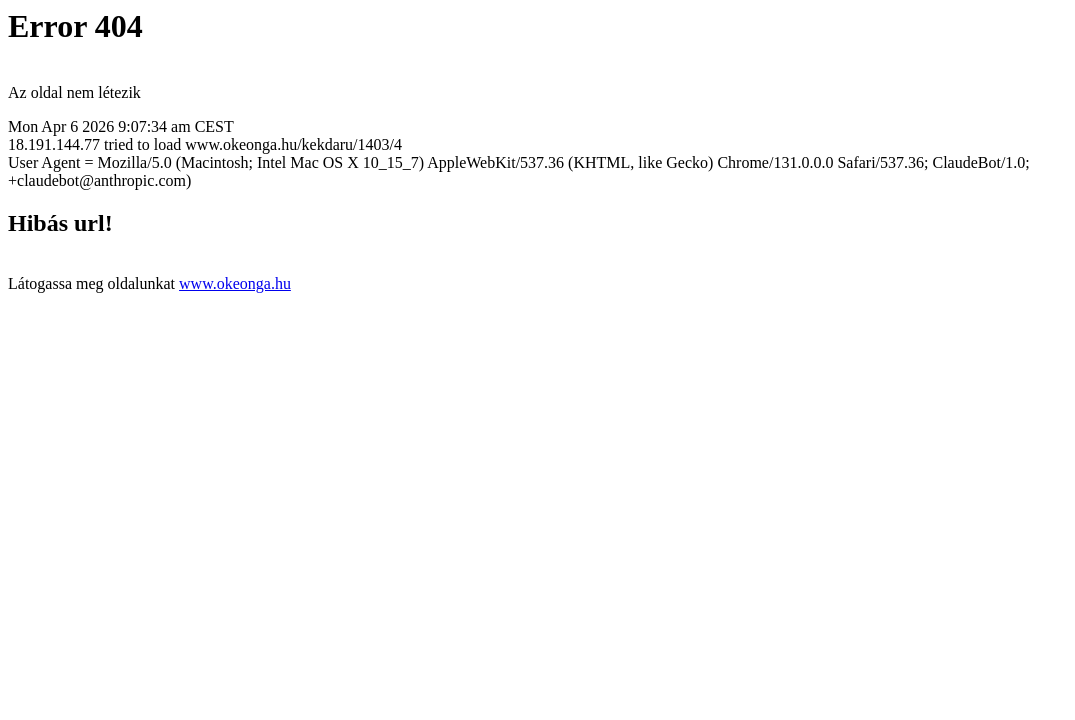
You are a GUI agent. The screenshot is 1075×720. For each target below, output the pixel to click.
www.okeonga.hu (235, 283)
